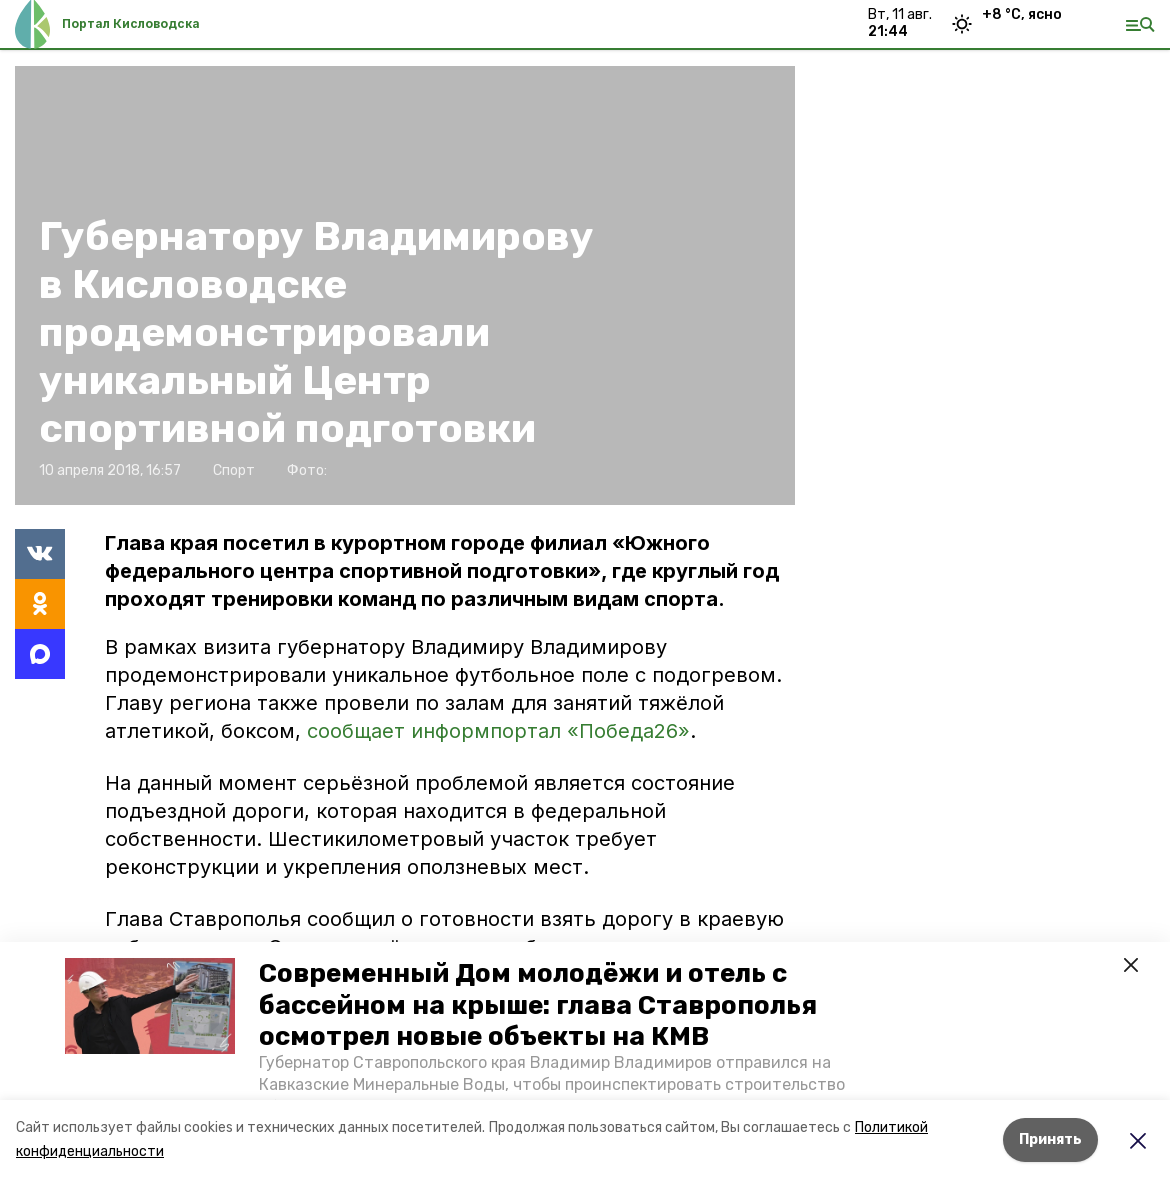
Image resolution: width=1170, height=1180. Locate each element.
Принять (1050, 1139)
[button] (150, 1006)
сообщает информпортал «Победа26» (498, 731)
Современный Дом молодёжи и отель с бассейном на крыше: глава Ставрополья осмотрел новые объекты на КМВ (538, 1004)
